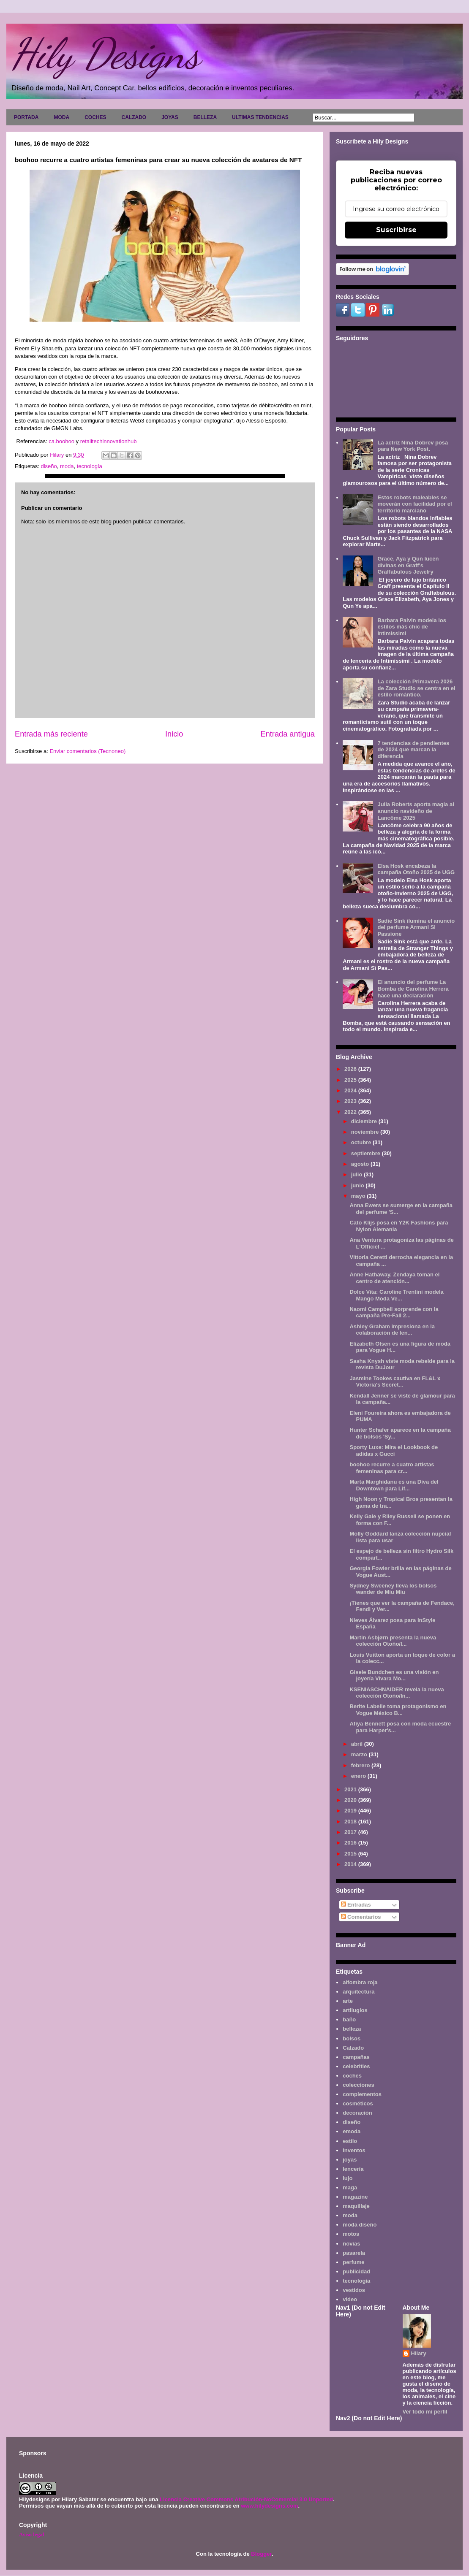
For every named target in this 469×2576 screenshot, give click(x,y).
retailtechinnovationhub (107, 441)
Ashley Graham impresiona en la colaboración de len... (392, 1329)
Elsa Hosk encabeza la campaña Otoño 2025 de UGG (416, 869)
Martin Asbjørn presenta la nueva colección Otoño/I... (392, 1640)
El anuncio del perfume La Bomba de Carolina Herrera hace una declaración (412, 988)
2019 (351, 1810)
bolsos (351, 2038)
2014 (351, 1864)
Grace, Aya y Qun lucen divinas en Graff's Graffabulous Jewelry (408, 565)
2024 (351, 1090)
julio (357, 1174)
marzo (360, 1754)
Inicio (174, 734)
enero (359, 1776)
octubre (362, 1142)
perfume (353, 2262)
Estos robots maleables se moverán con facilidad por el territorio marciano (414, 504)
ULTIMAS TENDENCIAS (260, 117)
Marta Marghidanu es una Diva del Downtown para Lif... (393, 1485)
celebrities (356, 2066)
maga (350, 2187)
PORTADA (26, 117)
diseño (49, 466)
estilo (350, 2141)
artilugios (355, 2010)
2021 (351, 1789)
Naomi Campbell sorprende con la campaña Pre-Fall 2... (393, 1312)
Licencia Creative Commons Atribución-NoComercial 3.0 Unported (246, 2499)
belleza (352, 2029)
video (350, 2299)
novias (351, 2243)
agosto (361, 1164)
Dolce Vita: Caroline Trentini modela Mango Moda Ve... (396, 1295)
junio (358, 1185)
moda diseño (359, 2224)
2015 (351, 1853)
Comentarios (361, 1917)
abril (357, 1744)
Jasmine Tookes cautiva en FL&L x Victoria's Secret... (394, 1381)
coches (352, 2075)
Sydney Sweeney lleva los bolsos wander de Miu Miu (392, 1588)
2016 (351, 1842)
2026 (351, 1069)
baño (349, 2019)
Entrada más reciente (51, 734)
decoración (357, 2113)
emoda (351, 2131)
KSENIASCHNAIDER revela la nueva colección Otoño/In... (396, 1692)
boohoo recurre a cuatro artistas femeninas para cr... (391, 1467)
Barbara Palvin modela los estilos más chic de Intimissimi (411, 627)
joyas (350, 2159)
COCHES (95, 117)
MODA (61, 117)
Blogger (261, 2554)
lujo (347, 2178)
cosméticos (358, 2103)
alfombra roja (360, 1982)
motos (351, 2234)
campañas (356, 2057)
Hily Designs (105, 53)
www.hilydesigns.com (269, 2506)
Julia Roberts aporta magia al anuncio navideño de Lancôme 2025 (415, 811)
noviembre (365, 1132)
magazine (355, 2197)
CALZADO (133, 117)
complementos (362, 2094)
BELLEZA (205, 117)
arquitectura (358, 1991)
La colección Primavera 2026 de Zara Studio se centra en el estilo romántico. (416, 688)
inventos (354, 2150)
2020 (351, 1800)
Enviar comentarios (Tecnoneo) (87, 751)
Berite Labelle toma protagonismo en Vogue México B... (397, 1709)
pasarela (354, 2253)
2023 (351, 1101)
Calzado (353, 2048)
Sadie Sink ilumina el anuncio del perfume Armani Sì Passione (416, 927)
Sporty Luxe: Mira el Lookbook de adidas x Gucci (393, 1450)
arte (348, 2001)
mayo (359, 1196)
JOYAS (169, 117)
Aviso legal (31, 2534)
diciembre (365, 1121)
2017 (351, 1832)
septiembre (366, 1153)
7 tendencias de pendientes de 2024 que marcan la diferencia (413, 749)
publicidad (356, 2271)
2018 (351, 1821)
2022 (351, 1112)
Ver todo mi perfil (425, 2411)
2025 (351, 1080)
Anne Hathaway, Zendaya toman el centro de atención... (394, 1277)
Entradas (356, 1905)
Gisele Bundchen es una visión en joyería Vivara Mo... (394, 1675)
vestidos (354, 2290)
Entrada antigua (288, 734)
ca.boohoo (61, 441)
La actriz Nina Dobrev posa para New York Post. (412, 445)
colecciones (358, 2085)
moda (67, 466)
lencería (353, 2169)
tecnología (89, 466)
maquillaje (356, 2206)
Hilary (418, 2353)
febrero (361, 1765)
